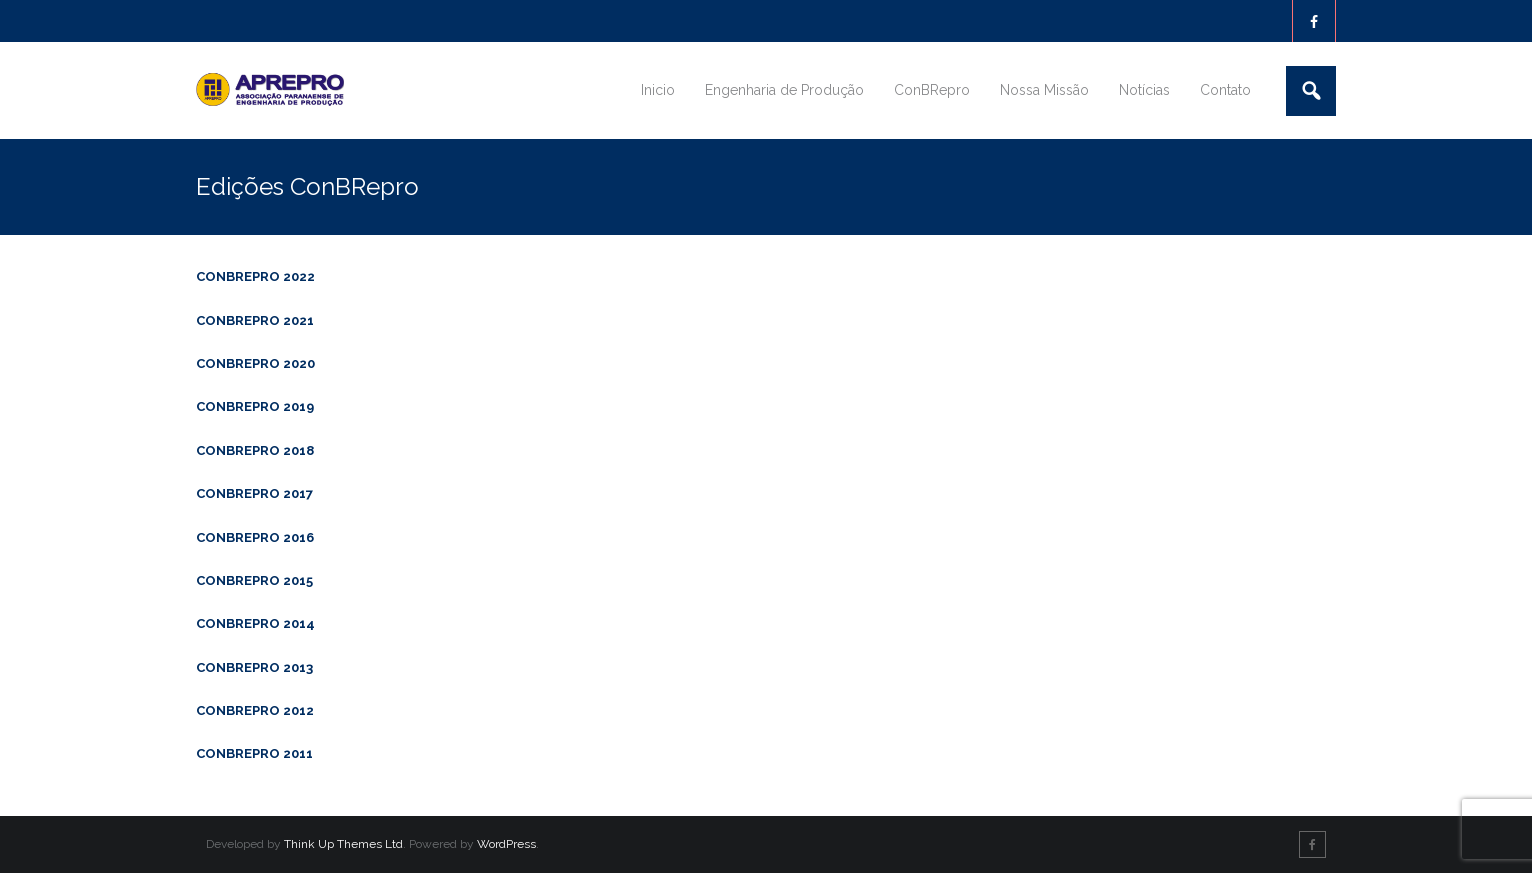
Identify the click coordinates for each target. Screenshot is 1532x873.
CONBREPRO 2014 (255, 623)
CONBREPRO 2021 (255, 320)
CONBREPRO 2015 (254, 580)
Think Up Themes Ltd (343, 844)
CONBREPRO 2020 (255, 363)
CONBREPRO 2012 (255, 710)
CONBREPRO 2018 (255, 450)
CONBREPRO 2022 (255, 276)
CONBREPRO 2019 (255, 406)
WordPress (506, 844)
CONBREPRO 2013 (254, 667)
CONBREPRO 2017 (254, 493)
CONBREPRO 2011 (254, 753)
